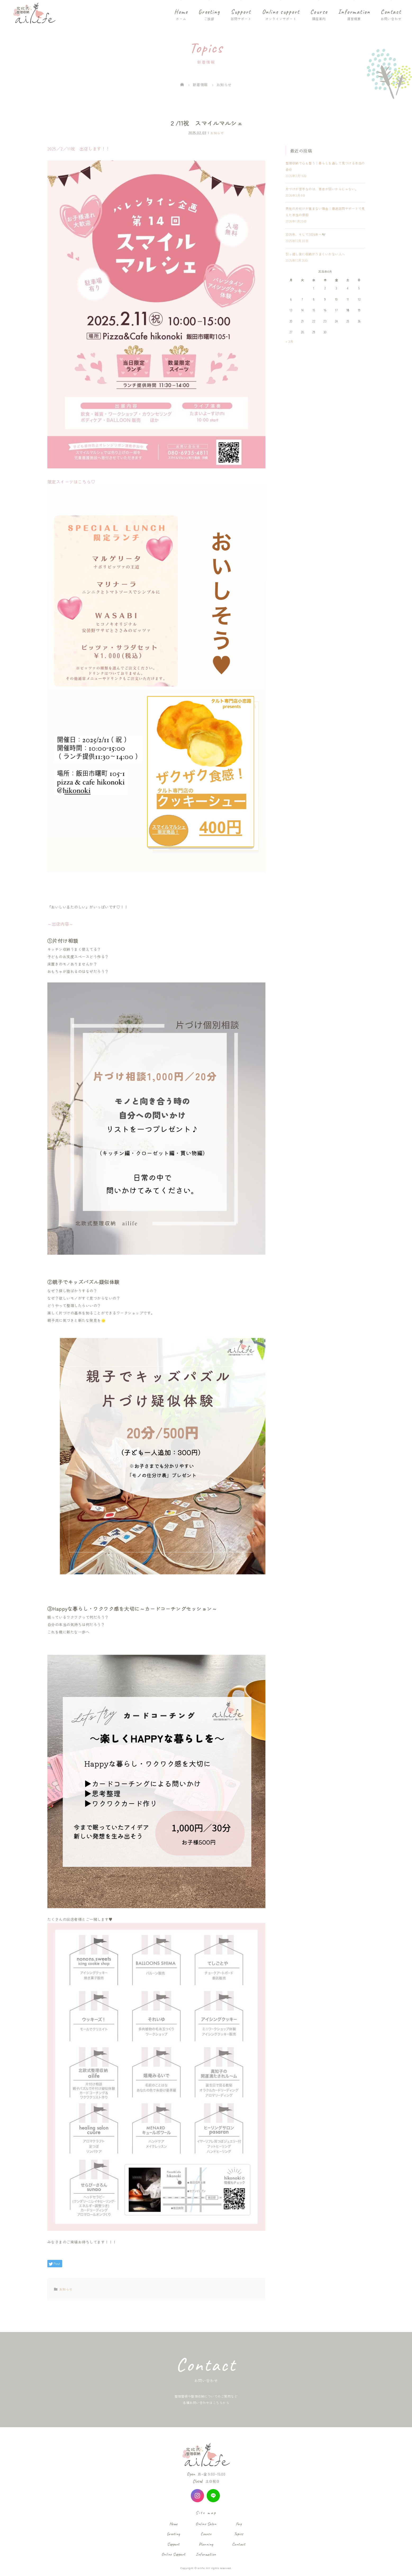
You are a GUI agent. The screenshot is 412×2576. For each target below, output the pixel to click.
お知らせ (217, 132)
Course (319, 12)
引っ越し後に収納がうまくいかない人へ (315, 254)
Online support (281, 12)
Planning (206, 2544)
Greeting (209, 12)
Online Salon (206, 2524)
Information (354, 12)
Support (241, 12)
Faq (239, 2524)
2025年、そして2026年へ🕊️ (306, 234)
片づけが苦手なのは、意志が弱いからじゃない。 (322, 189)
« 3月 (289, 341)
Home (181, 12)
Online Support (173, 2554)
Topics (238, 2534)
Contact (391, 12)
